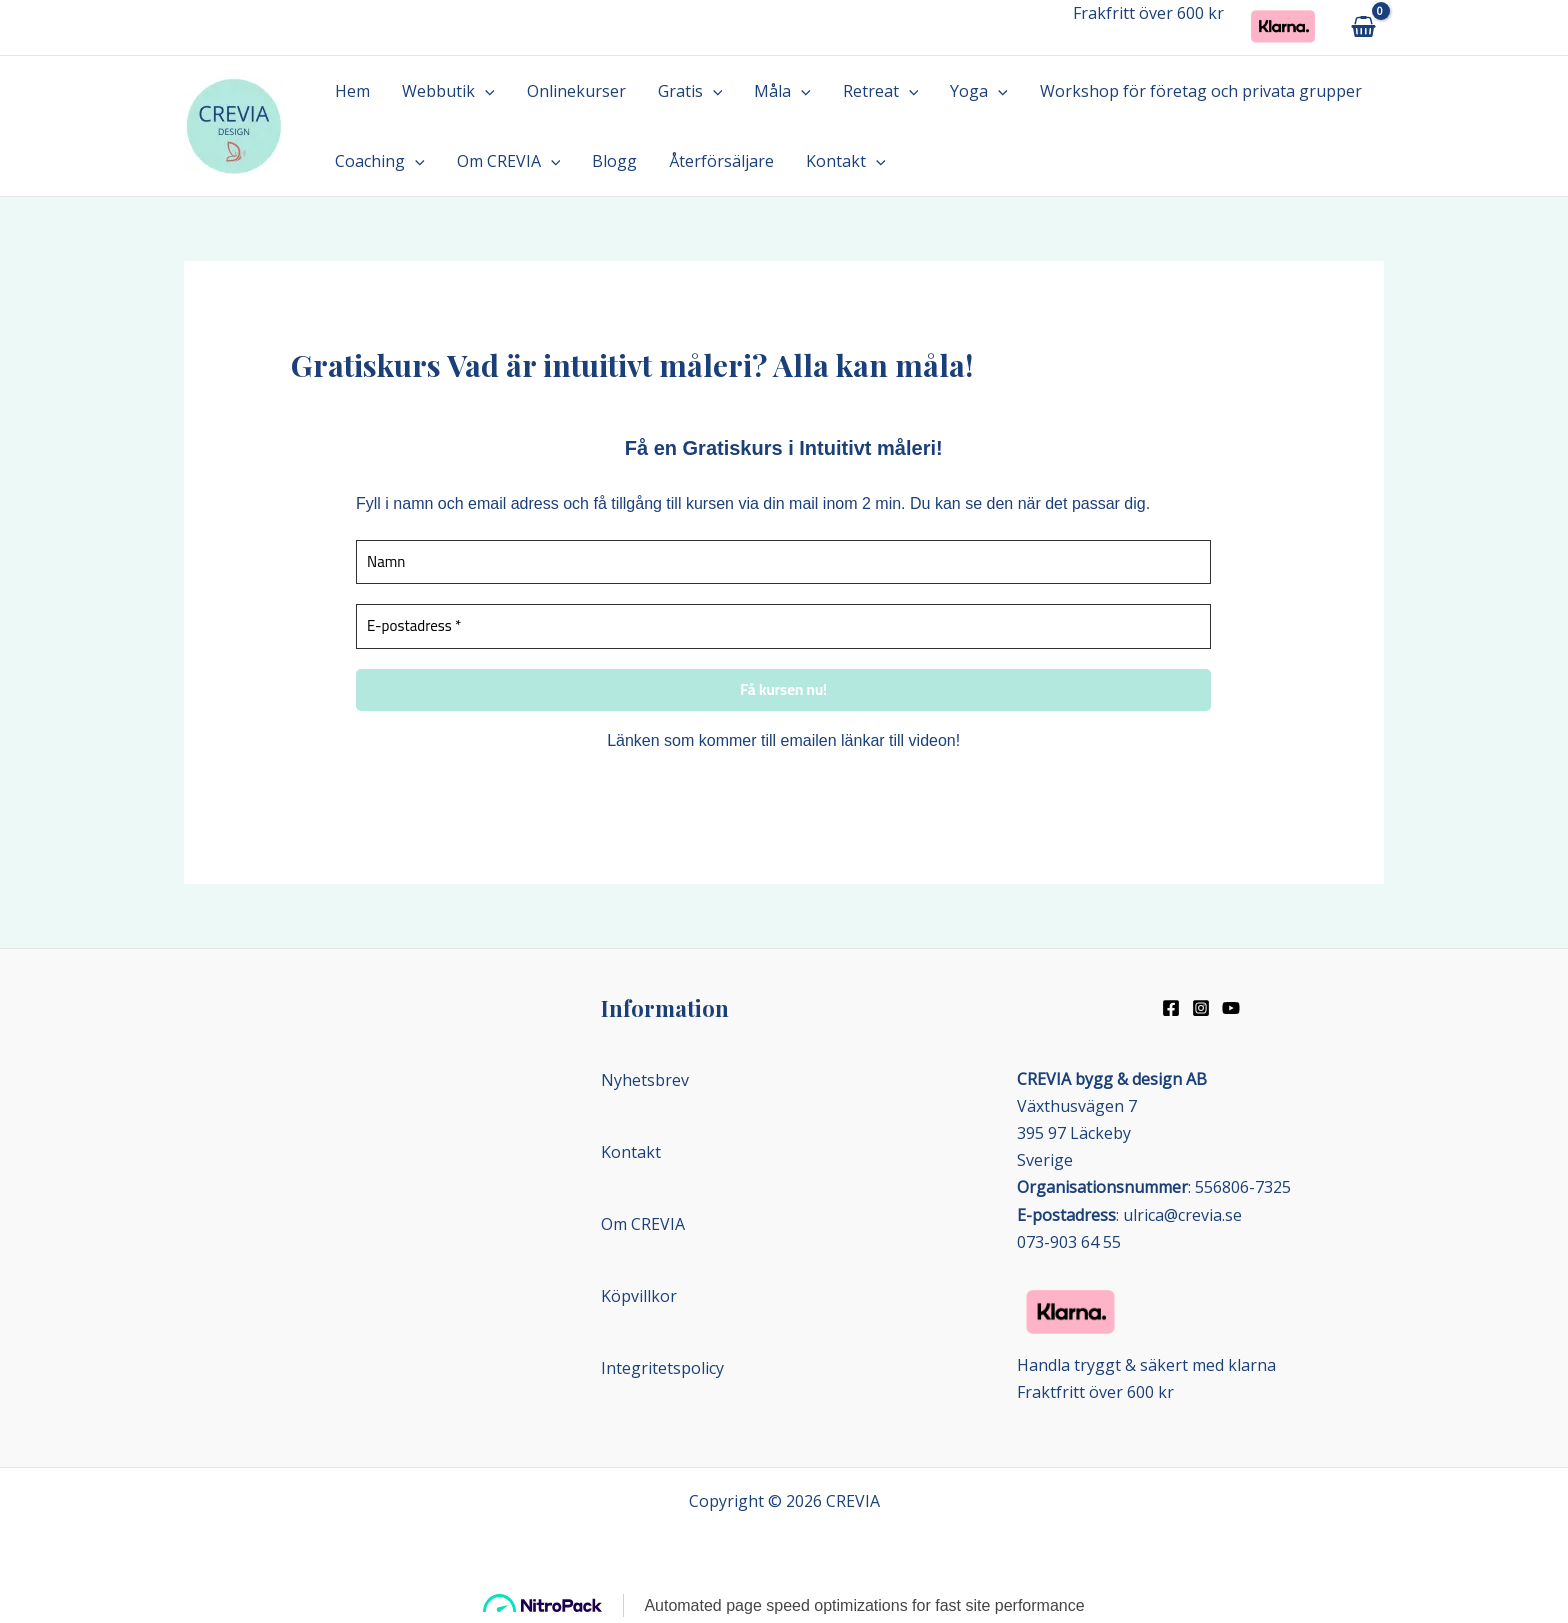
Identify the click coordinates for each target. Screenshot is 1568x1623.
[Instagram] (1201, 1008)
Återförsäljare (721, 161)
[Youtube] (1231, 1008)
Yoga (979, 91)
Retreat (881, 91)
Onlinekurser (576, 91)
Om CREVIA (509, 161)
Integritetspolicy (662, 1368)
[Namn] (783, 562)
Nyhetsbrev (645, 1080)
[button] (485, 91)
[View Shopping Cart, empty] (1363, 27)
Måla (782, 91)
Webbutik (448, 91)
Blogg (614, 161)
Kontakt (846, 161)
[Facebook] (1171, 1008)
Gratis (690, 91)
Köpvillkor (639, 1296)
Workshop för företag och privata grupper (1201, 91)
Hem (352, 91)
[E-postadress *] (783, 626)
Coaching (380, 161)
